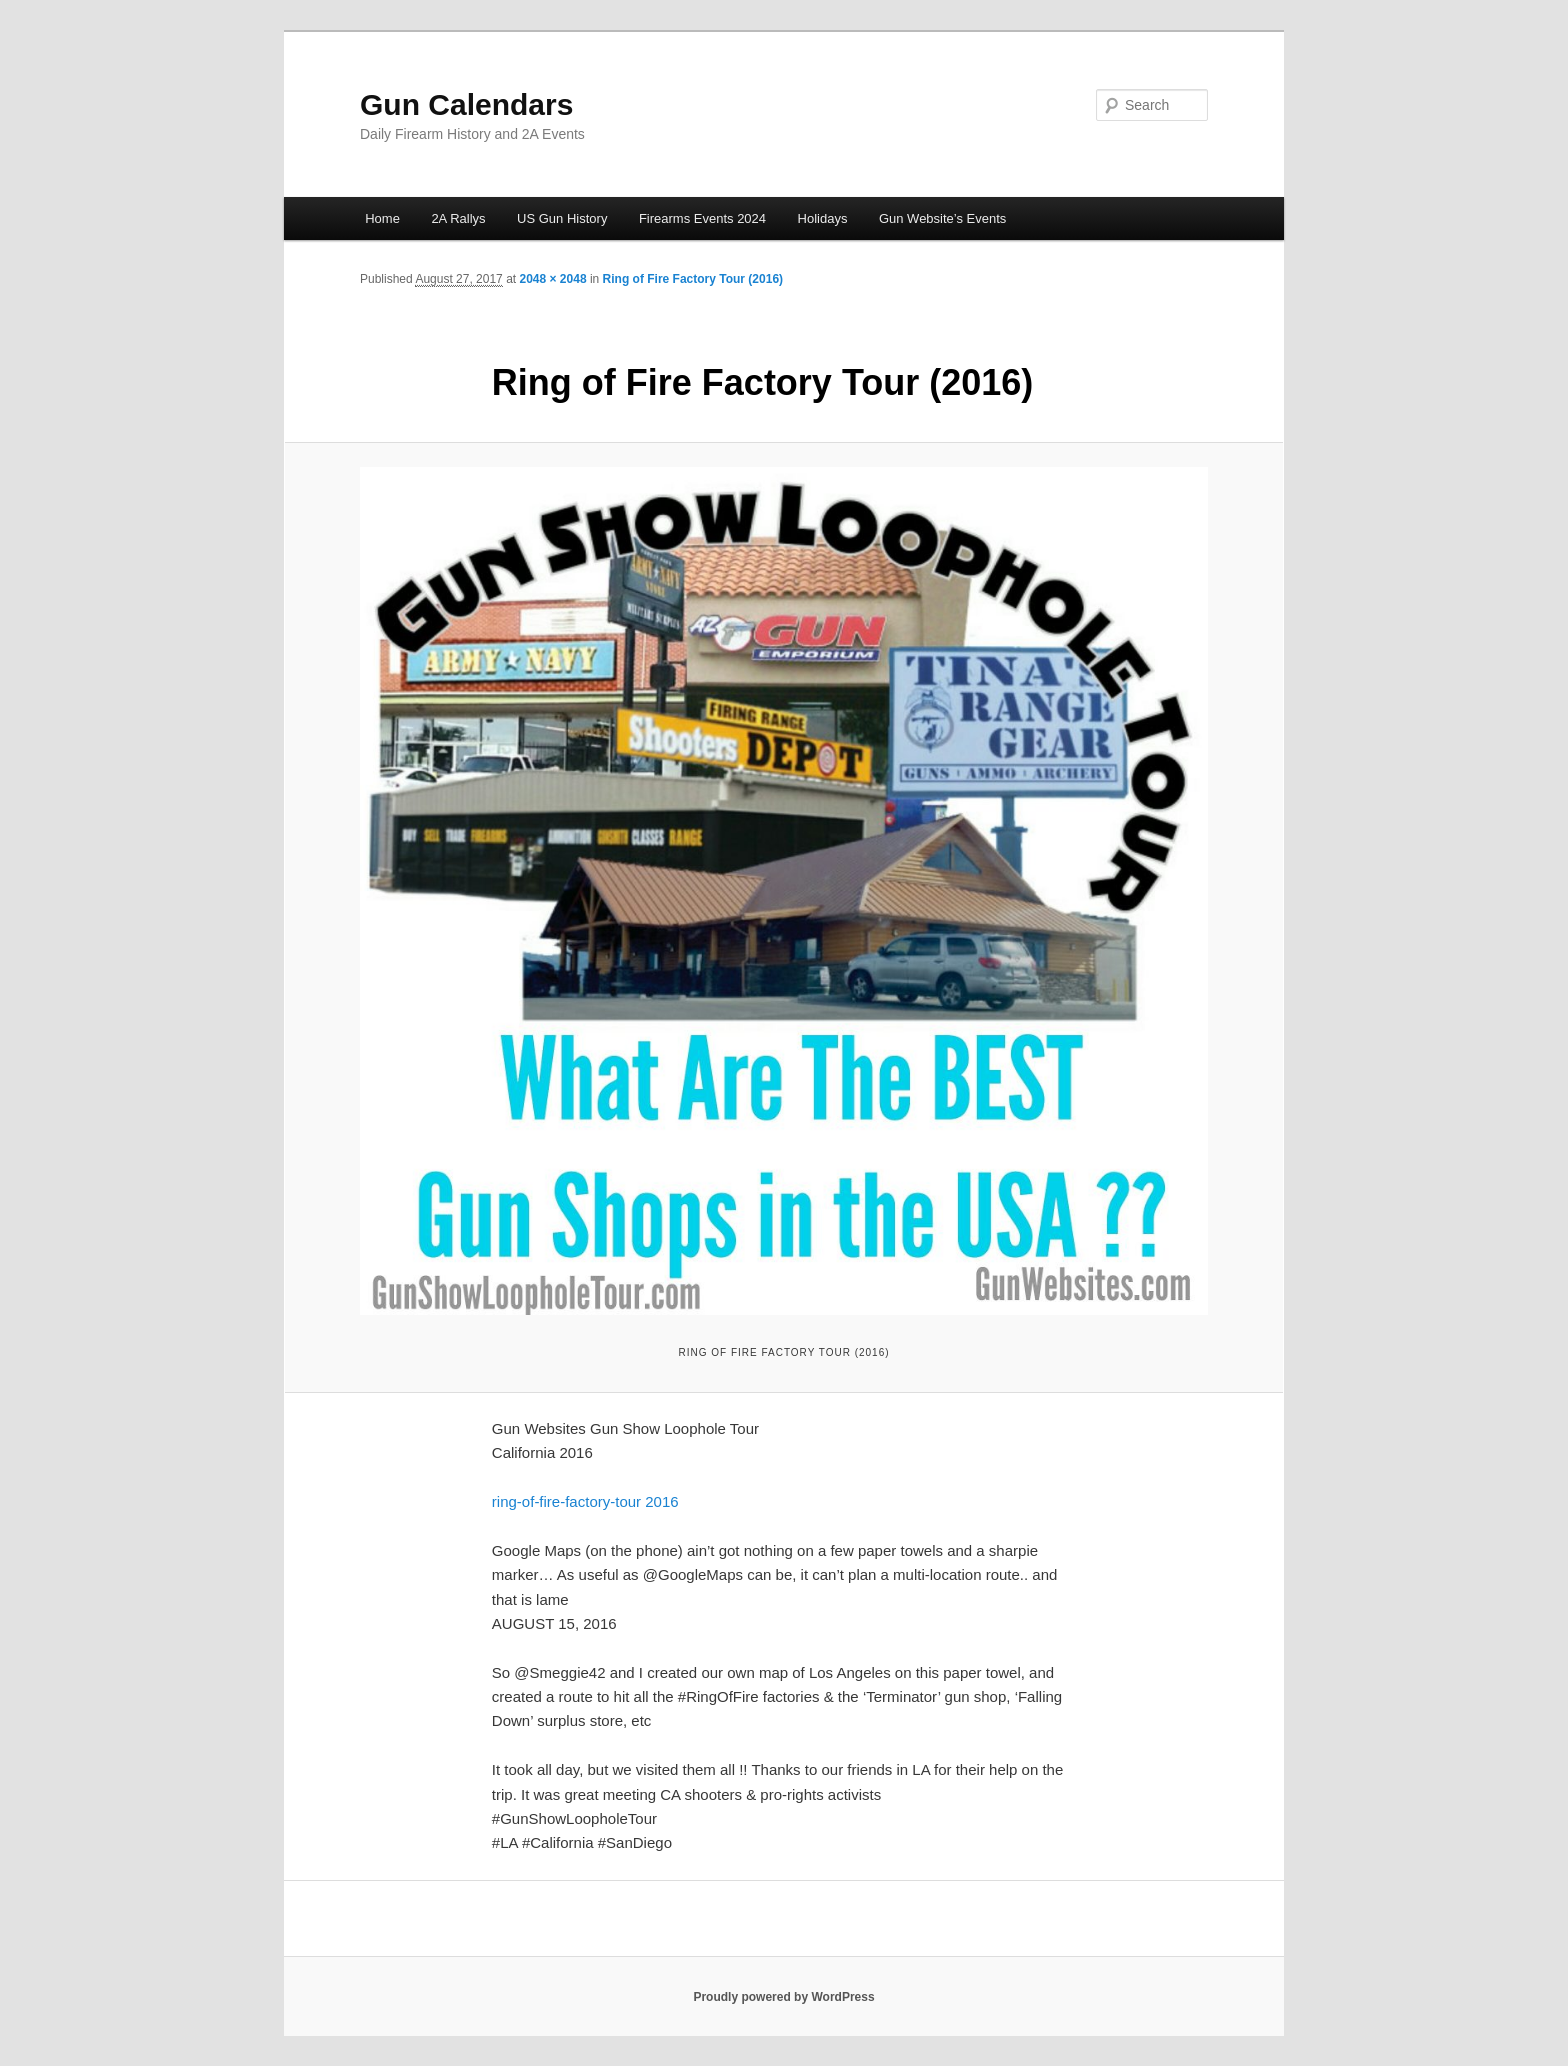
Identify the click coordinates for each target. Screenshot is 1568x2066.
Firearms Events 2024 (702, 218)
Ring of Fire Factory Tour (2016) (693, 279)
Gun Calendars (466, 104)
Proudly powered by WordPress (783, 1997)
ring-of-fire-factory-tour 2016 (585, 1501)
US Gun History (562, 218)
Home (382, 218)
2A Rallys (458, 218)
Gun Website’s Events (942, 218)
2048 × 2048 (552, 279)
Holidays (823, 218)
